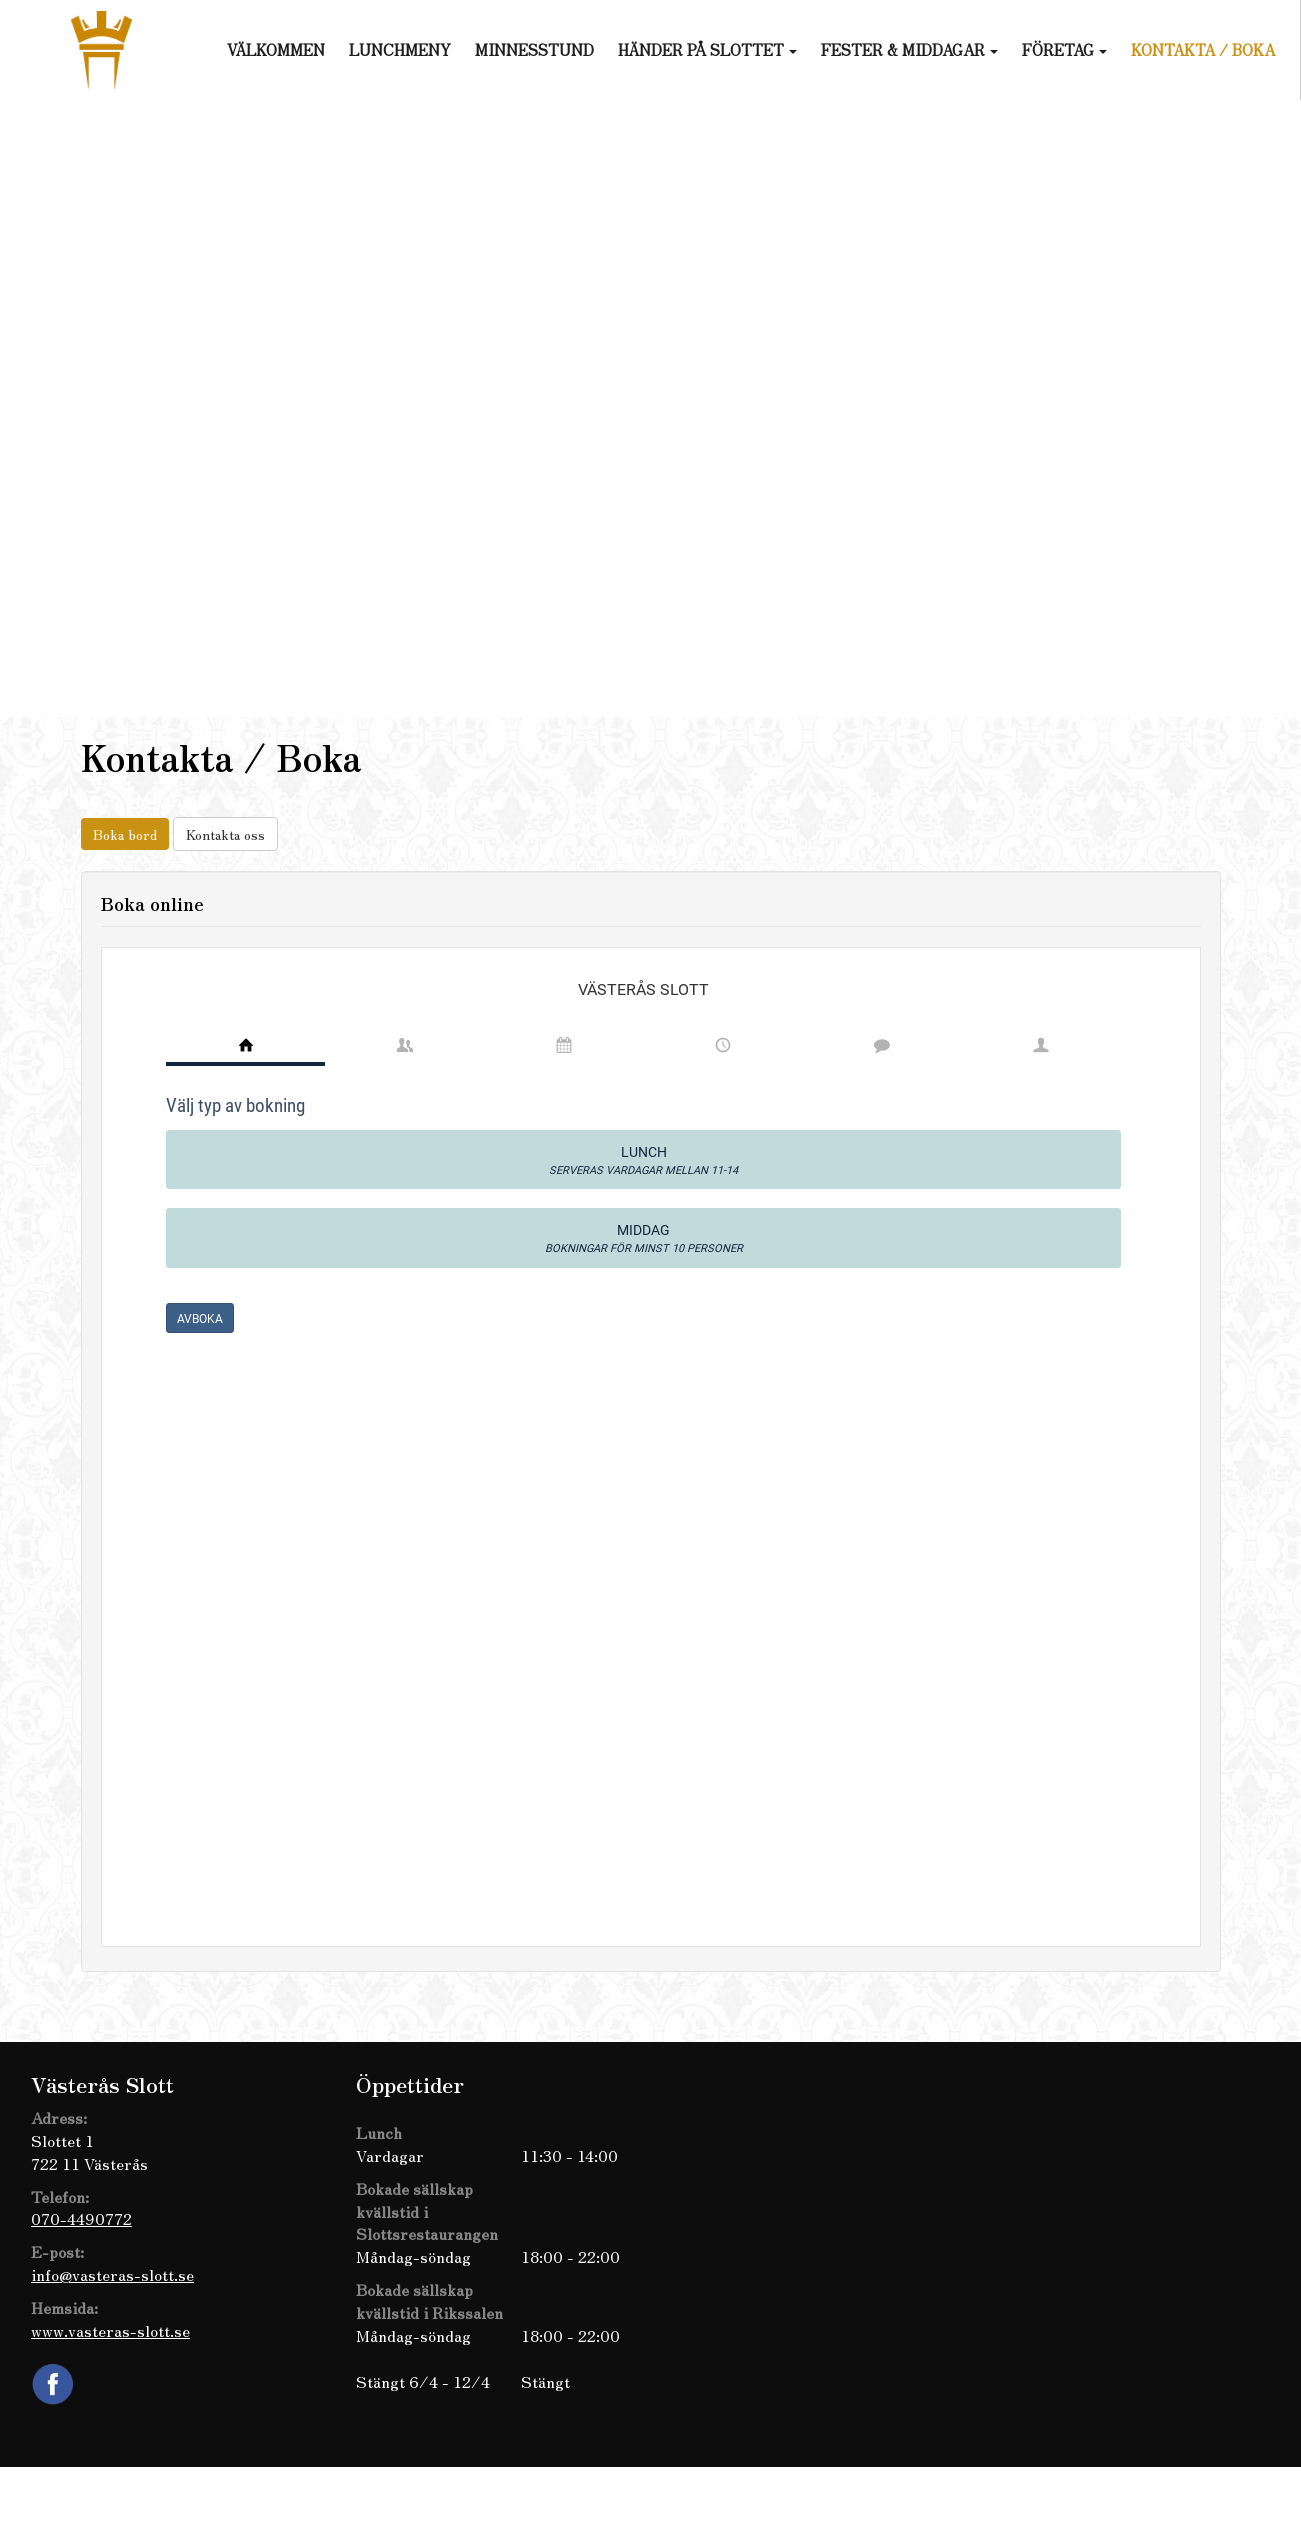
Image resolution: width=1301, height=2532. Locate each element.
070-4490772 (81, 2218)
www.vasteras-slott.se (110, 2330)
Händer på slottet (707, 49)
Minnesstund (534, 49)
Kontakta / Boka (1203, 49)
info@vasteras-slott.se (112, 2274)
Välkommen (276, 49)
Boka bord (125, 834)
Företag (1064, 49)
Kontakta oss (225, 834)
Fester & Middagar (909, 49)
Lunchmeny (400, 49)
